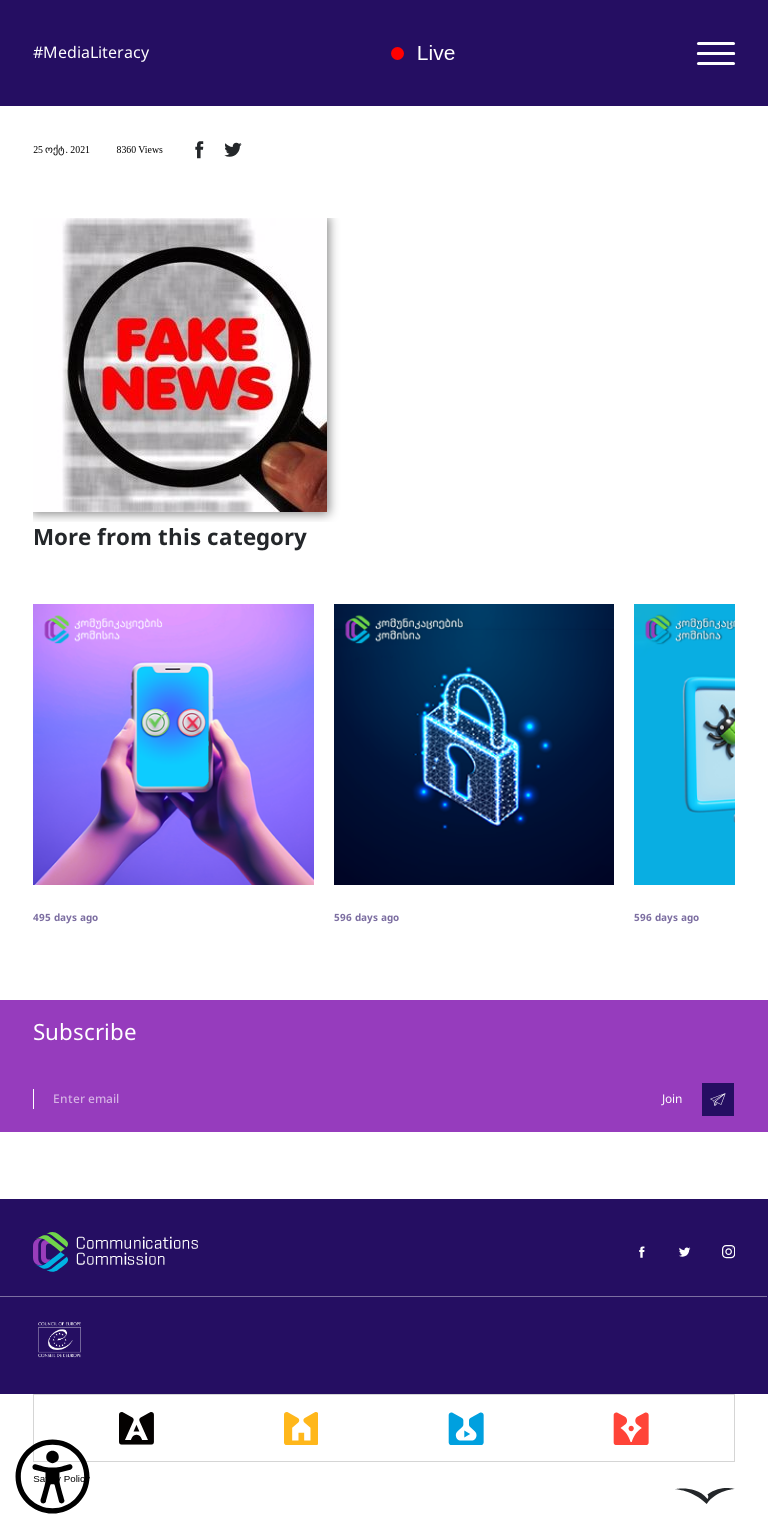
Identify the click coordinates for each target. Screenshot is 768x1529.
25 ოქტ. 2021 (61, 149)
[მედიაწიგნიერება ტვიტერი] (684, 1251)
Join (672, 1099)
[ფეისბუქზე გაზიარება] (199, 149)
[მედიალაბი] (466, 1428)
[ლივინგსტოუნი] (705, 1495)
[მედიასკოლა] (301, 1428)
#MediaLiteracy (91, 52)
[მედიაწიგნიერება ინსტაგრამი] (728, 1251)
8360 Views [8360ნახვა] (139, 149)
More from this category (170, 538)
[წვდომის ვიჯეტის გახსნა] (52, 1476)
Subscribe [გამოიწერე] (85, 1032)
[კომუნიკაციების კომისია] (197, 1252)
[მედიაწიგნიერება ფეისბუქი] (641, 1251)
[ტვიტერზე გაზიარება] (233, 149)
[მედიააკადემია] (136, 1428)
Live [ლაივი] (423, 52)
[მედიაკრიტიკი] (631, 1428)
